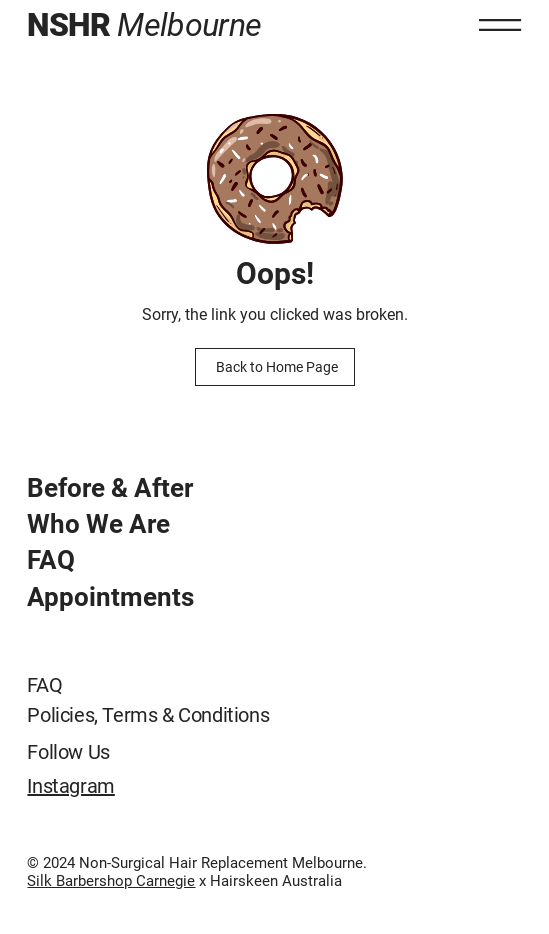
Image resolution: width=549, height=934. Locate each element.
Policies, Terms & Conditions (148, 715)
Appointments (110, 597)
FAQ (51, 560)
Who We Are (98, 524)
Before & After (110, 488)
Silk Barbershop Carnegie (111, 881)
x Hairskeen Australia (268, 881)
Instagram (70, 786)
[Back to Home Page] (275, 367)
